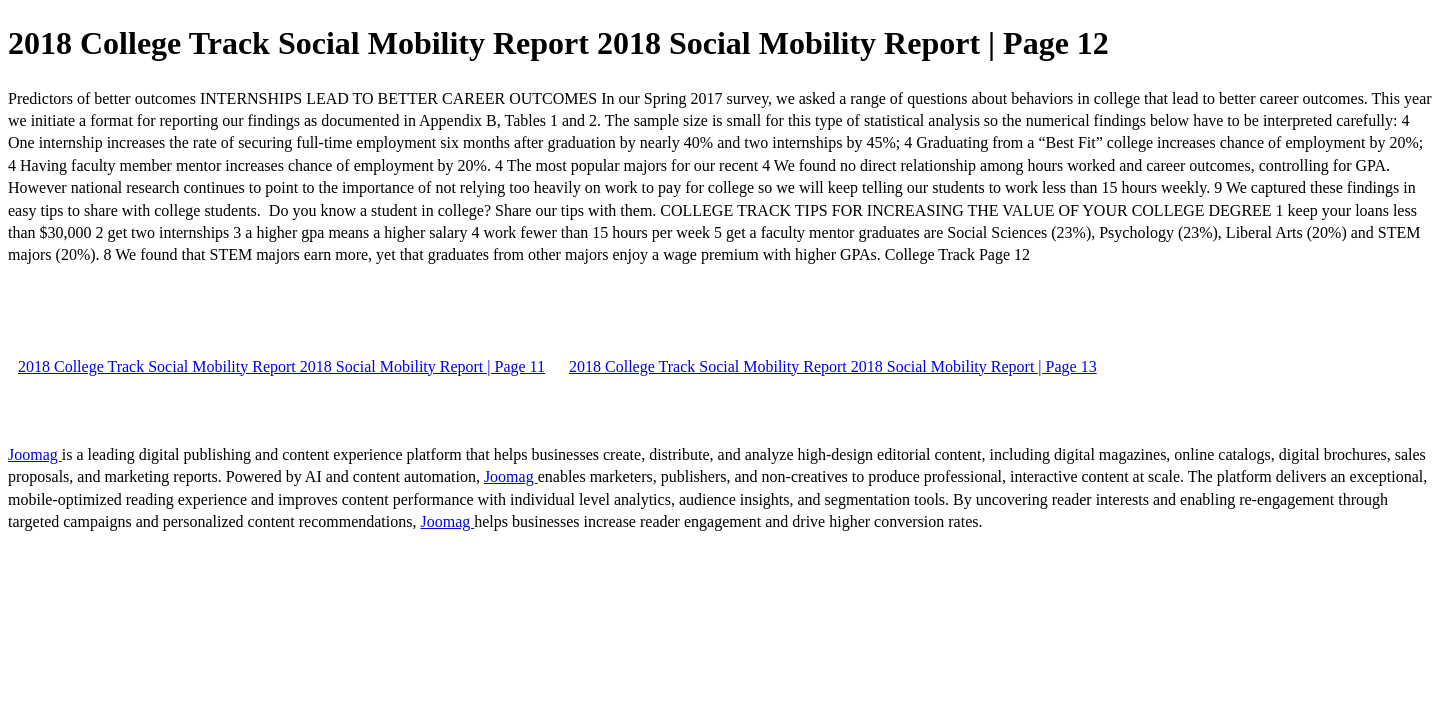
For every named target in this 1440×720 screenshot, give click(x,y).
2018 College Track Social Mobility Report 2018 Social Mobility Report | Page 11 (281, 366)
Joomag (35, 454)
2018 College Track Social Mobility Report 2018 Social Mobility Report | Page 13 (833, 366)
